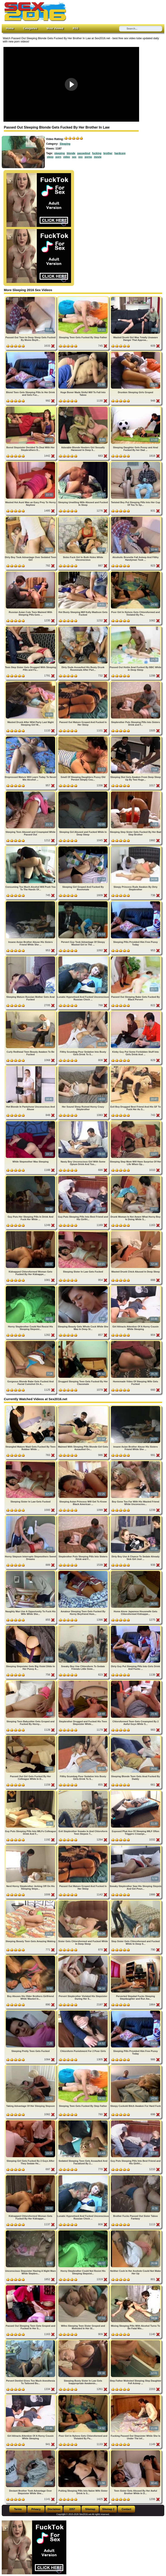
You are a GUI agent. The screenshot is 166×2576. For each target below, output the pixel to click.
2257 (72, 2509)
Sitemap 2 (108, 2509)
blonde (71, 153)
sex (74, 156)
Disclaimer (54, 2509)
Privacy (36, 2509)
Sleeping (65, 143)
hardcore (119, 153)
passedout (83, 153)
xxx (80, 156)
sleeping (59, 153)
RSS (75, 28)
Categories (30, 28)
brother (107, 153)
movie (97, 156)
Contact (126, 2509)
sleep (50, 156)
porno (88, 156)
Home (10, 28)
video (66, 156)
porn (58, 156)
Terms (18, 2509)
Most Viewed (55, 28)
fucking (96, 153)
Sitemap (90, 2509)
